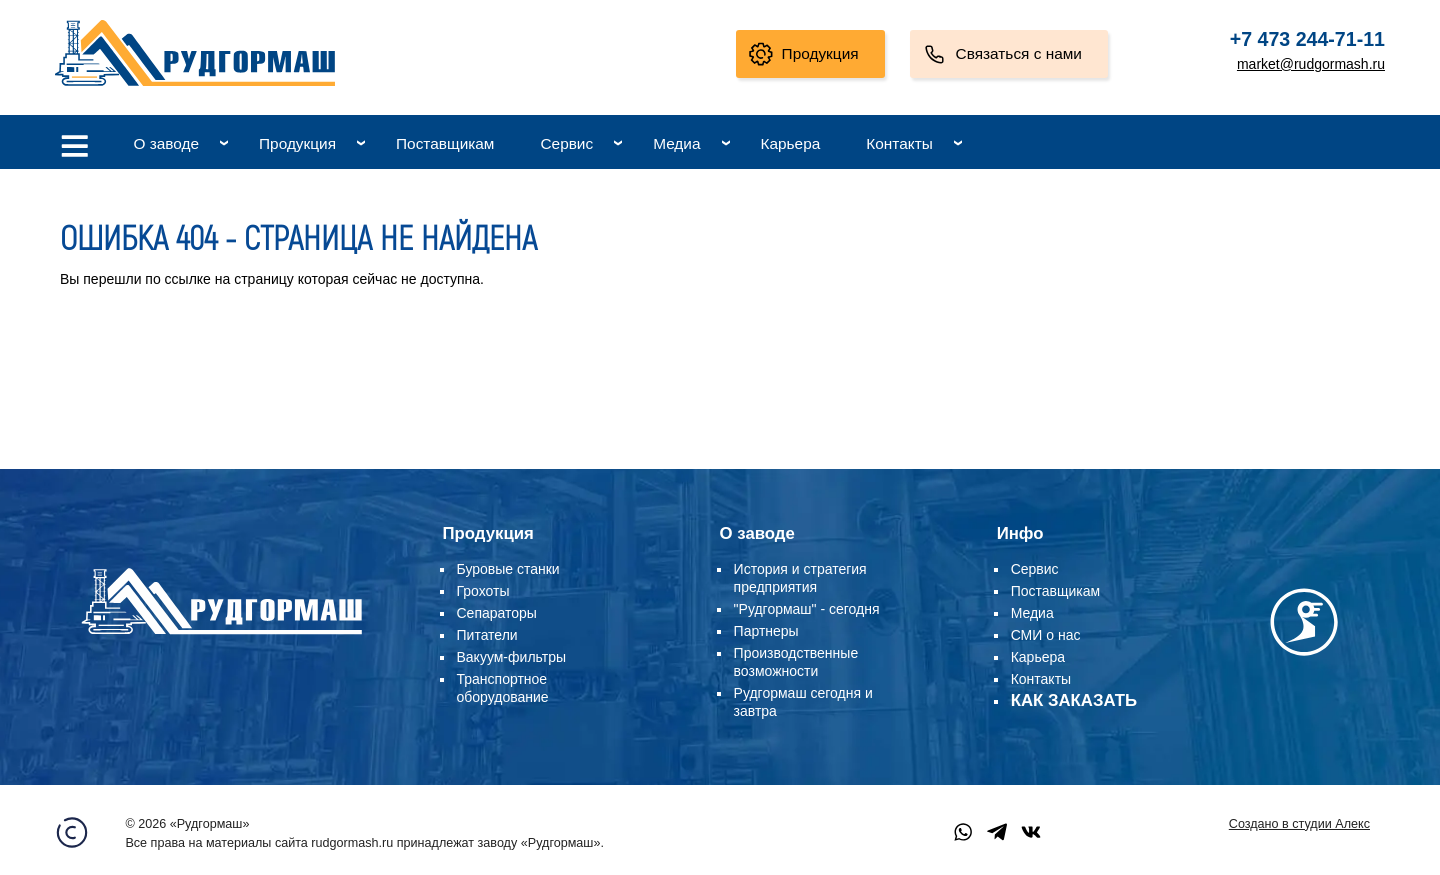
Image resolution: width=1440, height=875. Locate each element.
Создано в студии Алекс (1299, 824)
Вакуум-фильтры (512, 657)
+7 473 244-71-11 (1307, 39)
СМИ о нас (1046, 635)
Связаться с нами (1019, 53)
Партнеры (766, 631)
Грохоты (483, 591)
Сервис (566, 143)
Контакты (899, 143)
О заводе (166, 143)
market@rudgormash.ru (1311, 64)
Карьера (791, 143)
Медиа (676, 143)
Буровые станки (508, 569)
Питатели (487, 635)
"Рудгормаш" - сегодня (807, 609)
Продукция (820, 53)
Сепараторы (497, 613)
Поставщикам (445, 143)
